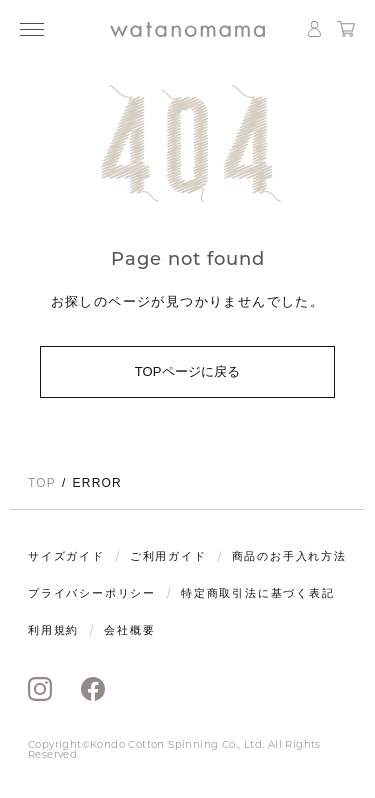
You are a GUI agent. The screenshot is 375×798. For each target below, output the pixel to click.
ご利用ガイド (168, 556)
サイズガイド (66, 556)
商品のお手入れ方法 (289, 556)
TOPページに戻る (188, 371)
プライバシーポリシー (92, 593)
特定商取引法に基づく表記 (258, 593)
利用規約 (53, 630)
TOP (42, 483)
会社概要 (129, 630)
